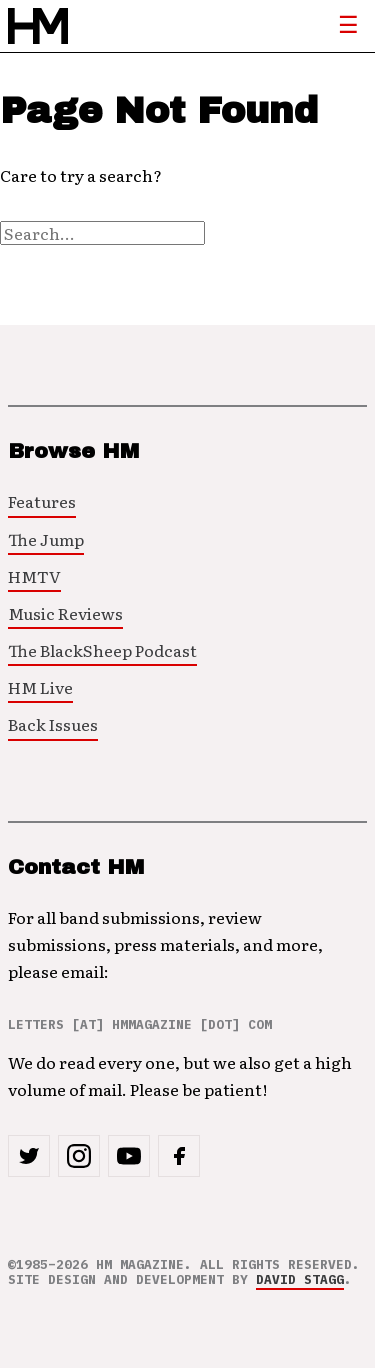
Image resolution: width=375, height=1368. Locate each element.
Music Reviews (65, 613)
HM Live (40, 687)
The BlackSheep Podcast (102, 650)
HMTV (34, 576)
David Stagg (300, 1279)
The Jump (46, 539)
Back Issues (53, 724)
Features (42, 501)
